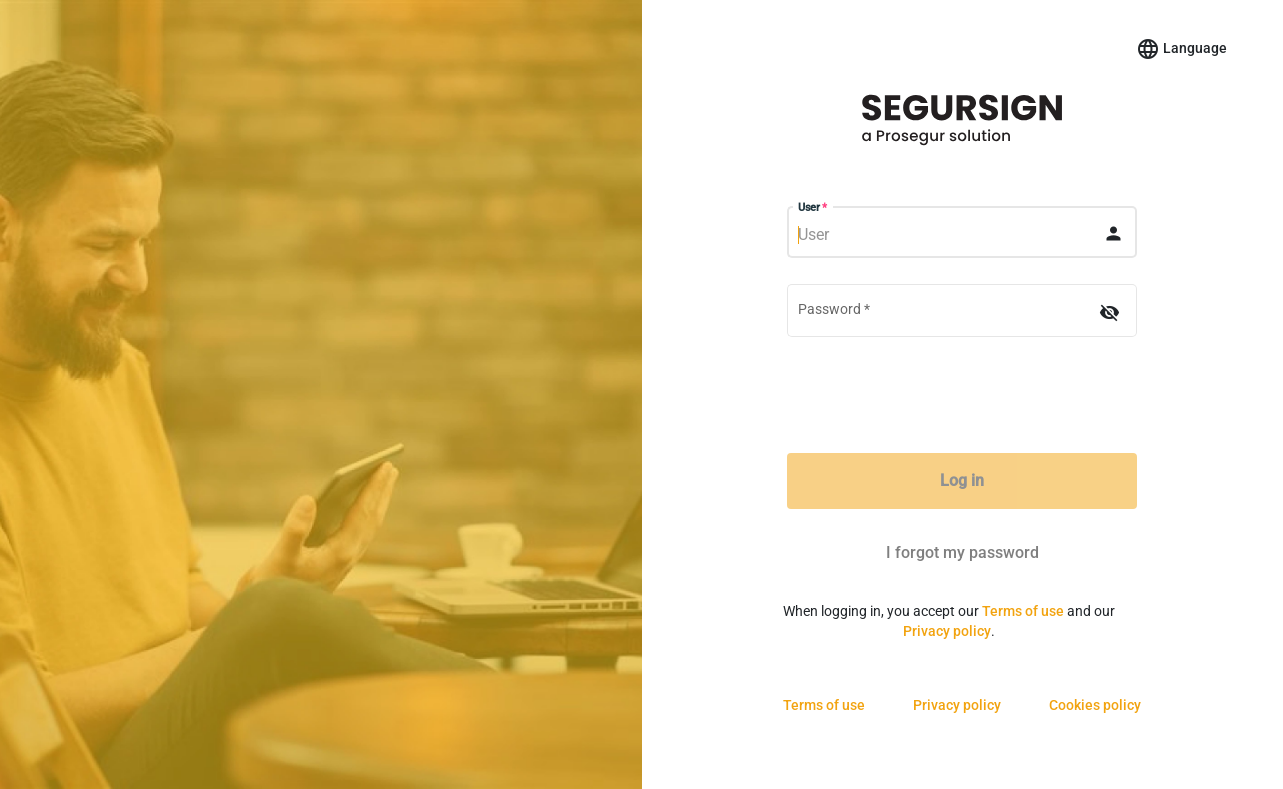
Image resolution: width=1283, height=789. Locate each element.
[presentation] (962, 398)
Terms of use (1023, 611)
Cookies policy (1095, 705)
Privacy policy (947, 631)
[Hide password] (1109, 312)
